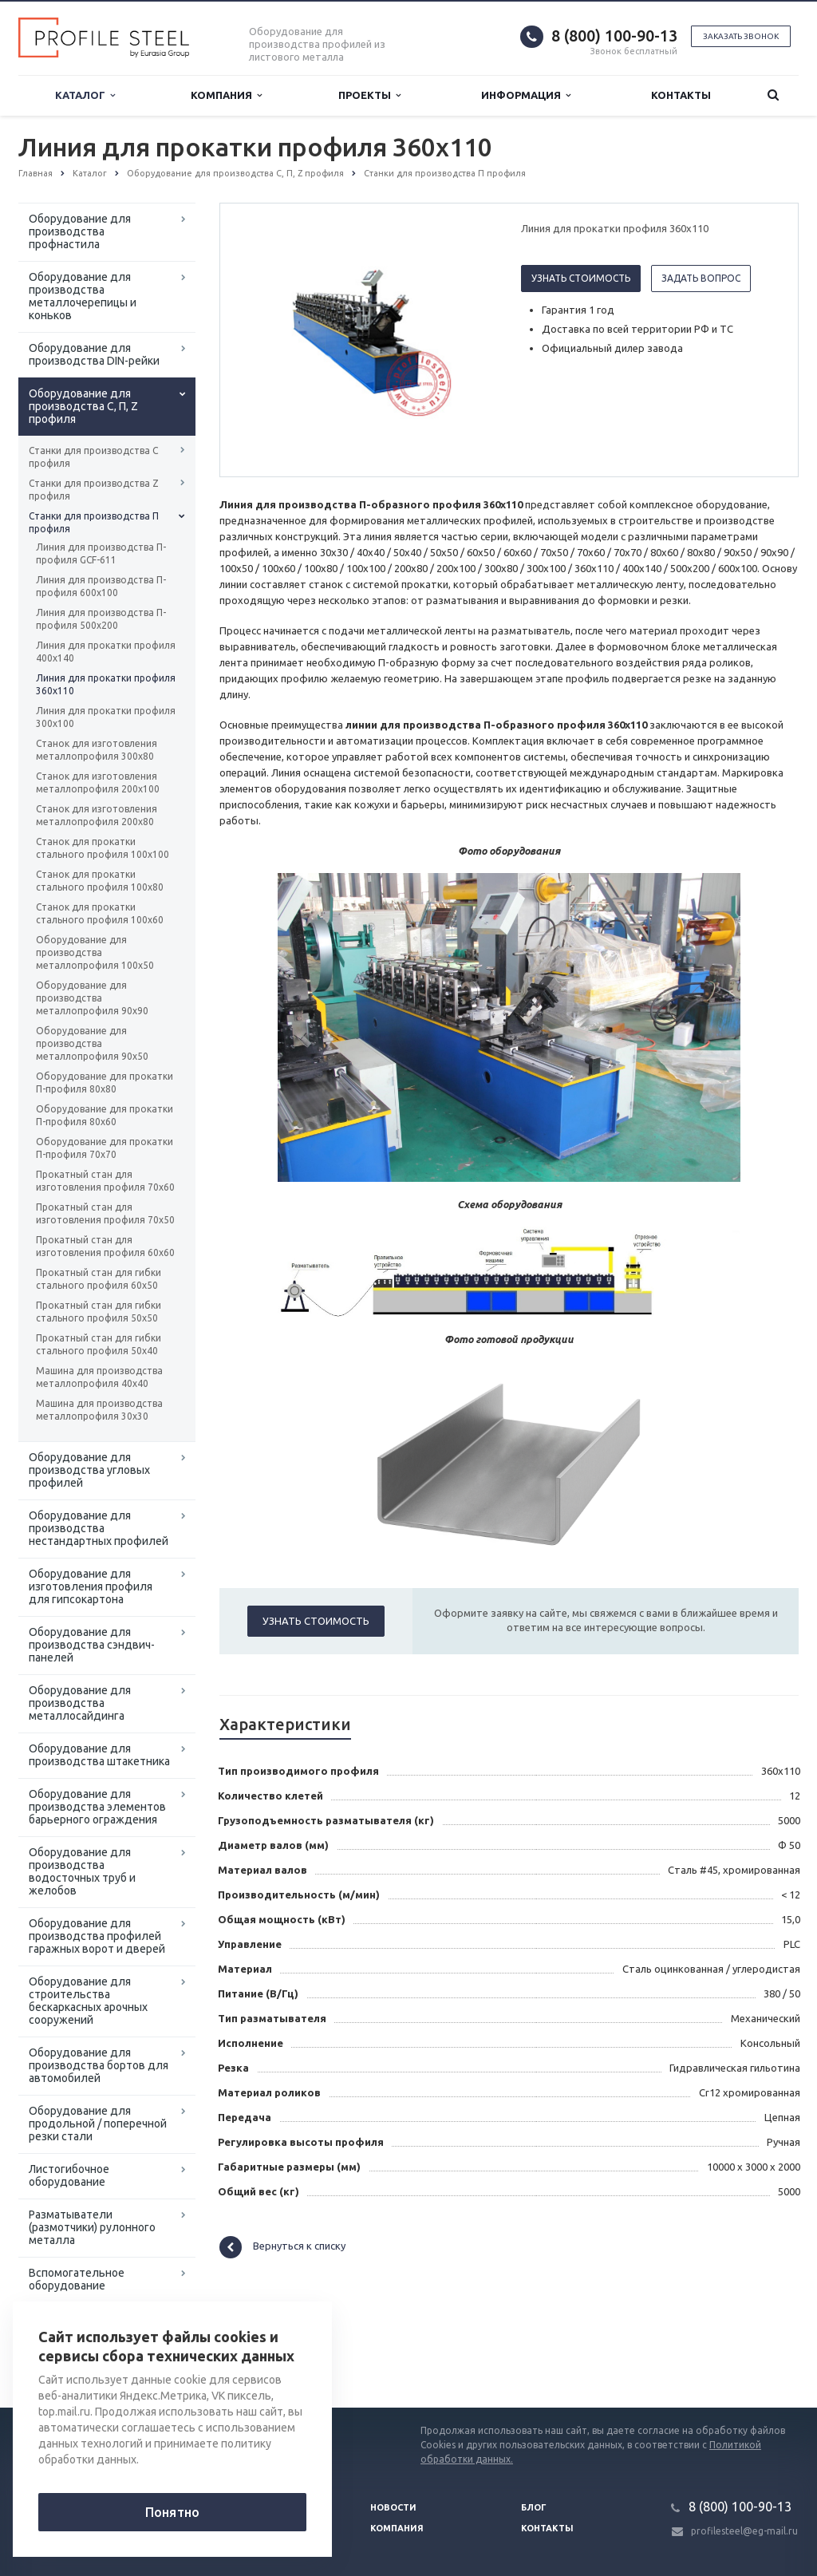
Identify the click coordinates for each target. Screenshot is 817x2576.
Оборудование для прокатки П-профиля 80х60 (104, 1115)
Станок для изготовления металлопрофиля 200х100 (98, 782)
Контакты (681, 95)
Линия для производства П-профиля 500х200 (101, 618)
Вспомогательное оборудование (76, 2279)
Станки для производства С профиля (93, 456)
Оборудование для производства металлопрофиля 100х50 (95, 952)
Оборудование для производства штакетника (99, 1755)
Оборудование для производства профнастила (80, 231)
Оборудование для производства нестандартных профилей (98, 1528)
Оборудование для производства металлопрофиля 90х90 (92, 998)
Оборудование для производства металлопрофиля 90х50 (92, 1043)
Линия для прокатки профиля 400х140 (106, 651)
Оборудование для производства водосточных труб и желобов (82, 1871)
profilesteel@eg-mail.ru (744, 2531)
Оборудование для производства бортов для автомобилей (98, 2065)
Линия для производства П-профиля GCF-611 (101, 553)
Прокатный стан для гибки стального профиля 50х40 (98, 1344)
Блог (534, 2507)
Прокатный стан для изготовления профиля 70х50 (105, 1213)
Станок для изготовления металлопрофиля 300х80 (96, 749)
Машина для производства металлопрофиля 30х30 (99, 1409)
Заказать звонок (741, 36)
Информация (525, 95)
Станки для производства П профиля (94, 522)
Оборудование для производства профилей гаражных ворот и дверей (97, 1936)
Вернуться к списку (282, 2247)
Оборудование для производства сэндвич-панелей (92, 1645)
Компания (226, 95)
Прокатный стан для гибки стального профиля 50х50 (98, 1311)
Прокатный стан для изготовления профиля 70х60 (105, 1180)
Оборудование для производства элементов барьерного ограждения (97, 1807)
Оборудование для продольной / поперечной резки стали (98, 2123)
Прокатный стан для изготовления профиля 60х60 (105, 1246)
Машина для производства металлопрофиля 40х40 (99, 1377)
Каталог (85, 95)
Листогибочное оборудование (69, 2175)
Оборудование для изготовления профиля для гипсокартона (90, 1586)
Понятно (172, 2512)
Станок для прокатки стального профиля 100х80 (100, 880)
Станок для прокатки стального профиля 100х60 (100, 913)
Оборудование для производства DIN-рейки (94, 354)
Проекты (369, 95)
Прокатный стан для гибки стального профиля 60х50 (98, 1278)
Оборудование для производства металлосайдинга (80, 1703)
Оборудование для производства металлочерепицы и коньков (82, 296)
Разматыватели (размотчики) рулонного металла (92, 2227)
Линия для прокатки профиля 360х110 (106, 684)
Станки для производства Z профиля (94, 489)
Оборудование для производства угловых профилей (89, 1470)
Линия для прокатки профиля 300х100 (106, 717)
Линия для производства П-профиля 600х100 (101, 586)
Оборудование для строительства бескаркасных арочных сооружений (88, 2000)
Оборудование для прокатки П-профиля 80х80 (104, 1082)
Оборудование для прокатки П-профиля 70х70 (104, 1148)
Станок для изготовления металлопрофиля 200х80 (96, 815)
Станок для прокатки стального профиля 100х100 (102, 847)
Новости (393, 2507)
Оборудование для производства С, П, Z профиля (83, 406)
